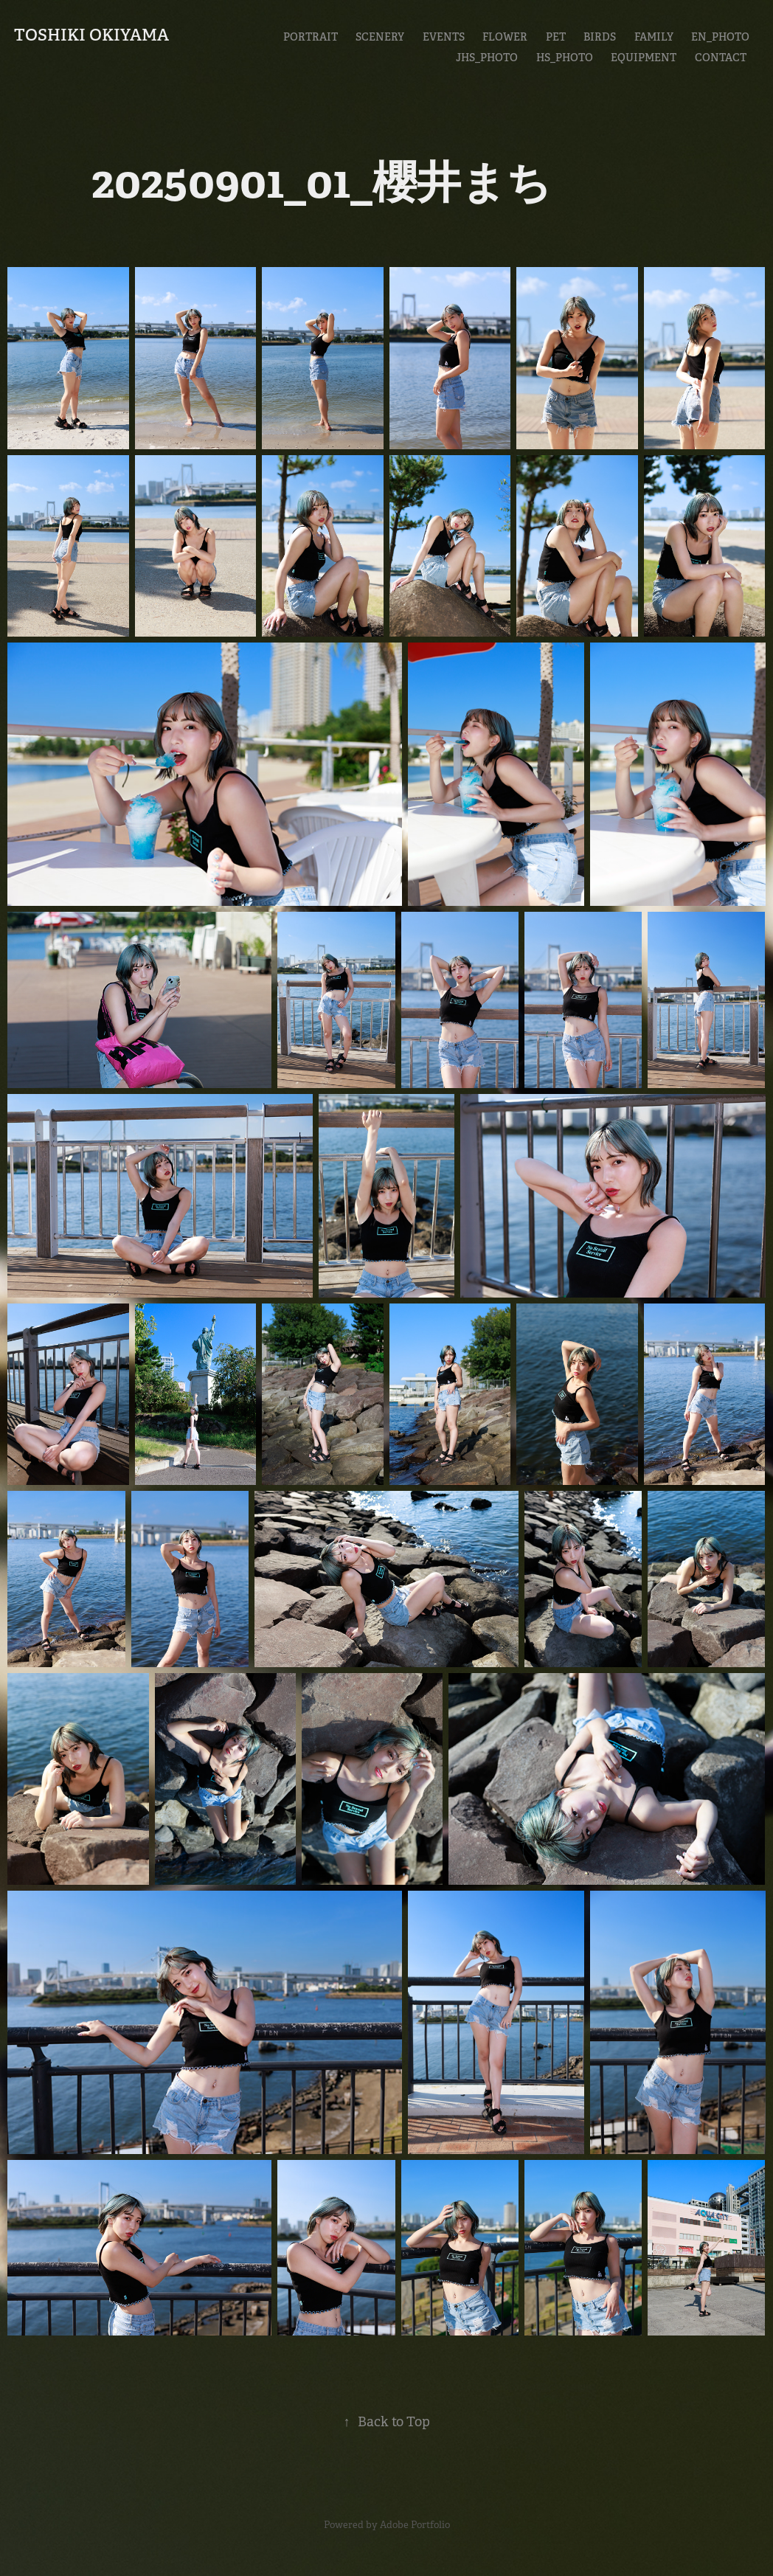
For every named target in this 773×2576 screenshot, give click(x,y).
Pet (556, 37)
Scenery (380, 37)
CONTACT (720, 57)
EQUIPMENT (643, 57)
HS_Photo (564, 57)
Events (444, 37)
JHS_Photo (487, 57)
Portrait (310, 37)
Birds (599, 37)
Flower (504, 37)
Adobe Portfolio (415, 2524)
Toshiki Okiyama (91, 34)
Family (653, 37)
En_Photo (720, 37)
